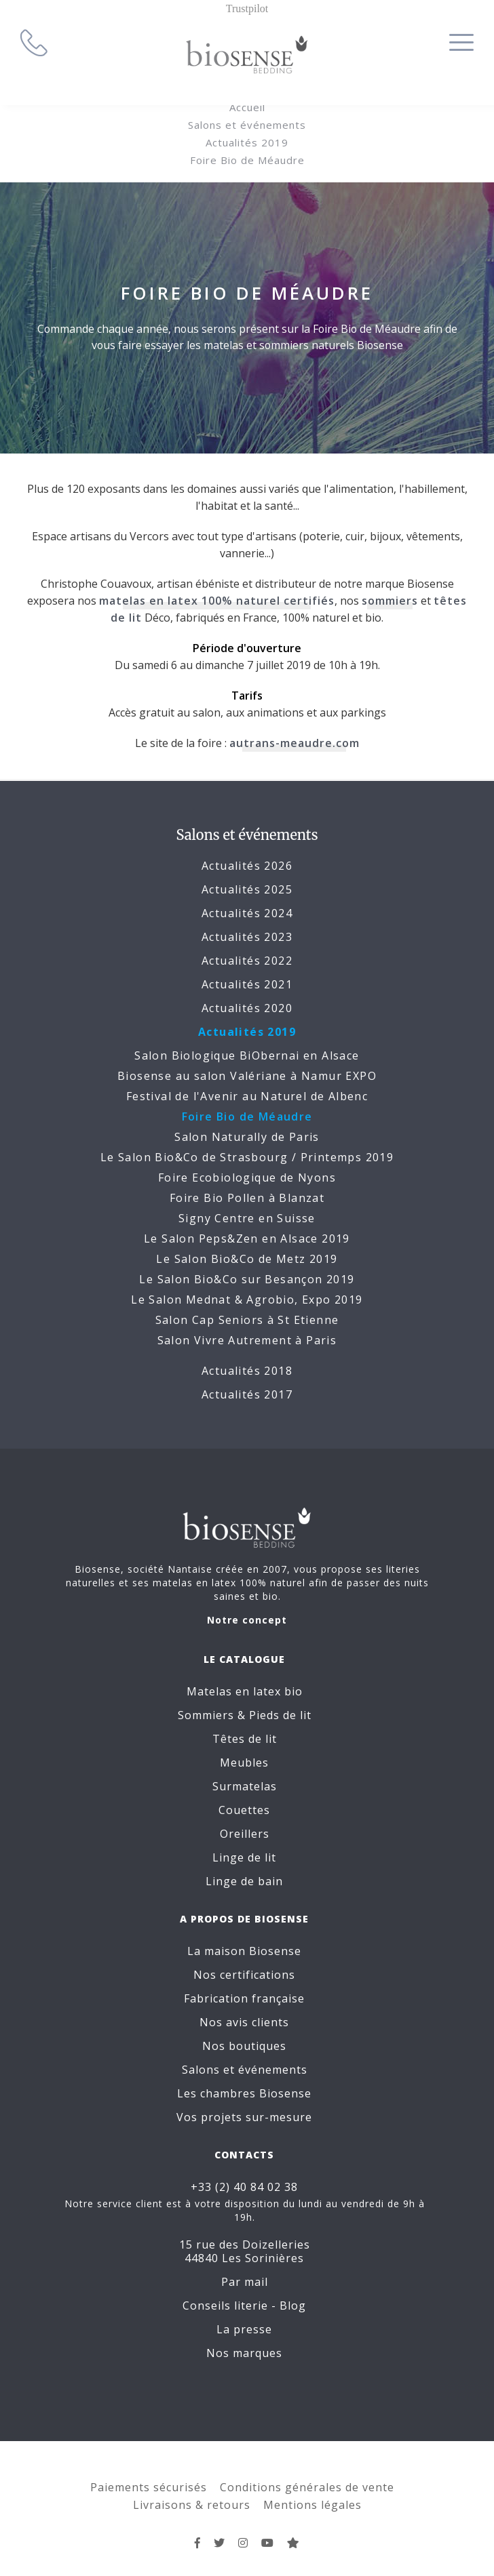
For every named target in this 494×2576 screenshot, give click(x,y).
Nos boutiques (247, 2045)
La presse (247, 2316)
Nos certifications (247, 1974)
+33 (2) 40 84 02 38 (247, 2187)
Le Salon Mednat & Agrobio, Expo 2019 (246, 1299)
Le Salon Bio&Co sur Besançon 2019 (246, 1279)
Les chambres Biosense (247, 2093)
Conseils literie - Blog (247, 2292)
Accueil (247, 107)
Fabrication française (247, 1998)
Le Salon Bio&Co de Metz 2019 (246, 1259)
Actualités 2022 (247, 960)
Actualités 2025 (247, 889)
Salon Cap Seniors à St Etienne (247, 1320)
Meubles (247, 1761)
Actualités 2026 (247, 865)
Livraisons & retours (191, 2491)
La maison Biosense (247, 1951)
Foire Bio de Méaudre (247, 160)
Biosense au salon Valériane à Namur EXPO (247, 1076)
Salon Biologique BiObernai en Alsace (246, 1055)
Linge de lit (247, 1856)
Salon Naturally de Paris (247, 1137)
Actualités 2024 (247, 913)
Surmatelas (247, 1785)
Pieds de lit (283, 1714)
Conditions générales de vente (307, 2474)
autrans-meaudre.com (294, 743)
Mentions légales (312, 2491)
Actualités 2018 (247, 1370)
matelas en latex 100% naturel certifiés (217, 600)
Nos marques (247, 2340)
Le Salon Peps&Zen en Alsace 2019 (247, 1238)
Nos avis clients (247, 2022)
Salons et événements (247, 125)
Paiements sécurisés (148, 2474)
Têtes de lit (247, 1738)
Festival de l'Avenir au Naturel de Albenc (247, 1096)
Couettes (247, 1809)
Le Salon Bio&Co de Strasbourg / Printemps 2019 (247, 1157)
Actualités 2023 (247, 937)
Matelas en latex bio (247, 1690)
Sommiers (208, 1714)
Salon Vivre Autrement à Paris (247, 1340)
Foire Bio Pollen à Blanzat (247, 1198)
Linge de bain (247, 1880)
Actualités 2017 (247, 1394)
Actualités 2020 (247, 1008)
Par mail (247, 2268)
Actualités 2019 (247, 142)
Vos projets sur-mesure (247, 2117)
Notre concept (247, 1619)
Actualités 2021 (247, 984)
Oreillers (247, 1833)
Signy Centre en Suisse (247, 1218)
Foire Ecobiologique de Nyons (247, 1177)
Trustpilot (247, 8)
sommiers (390, 600)
